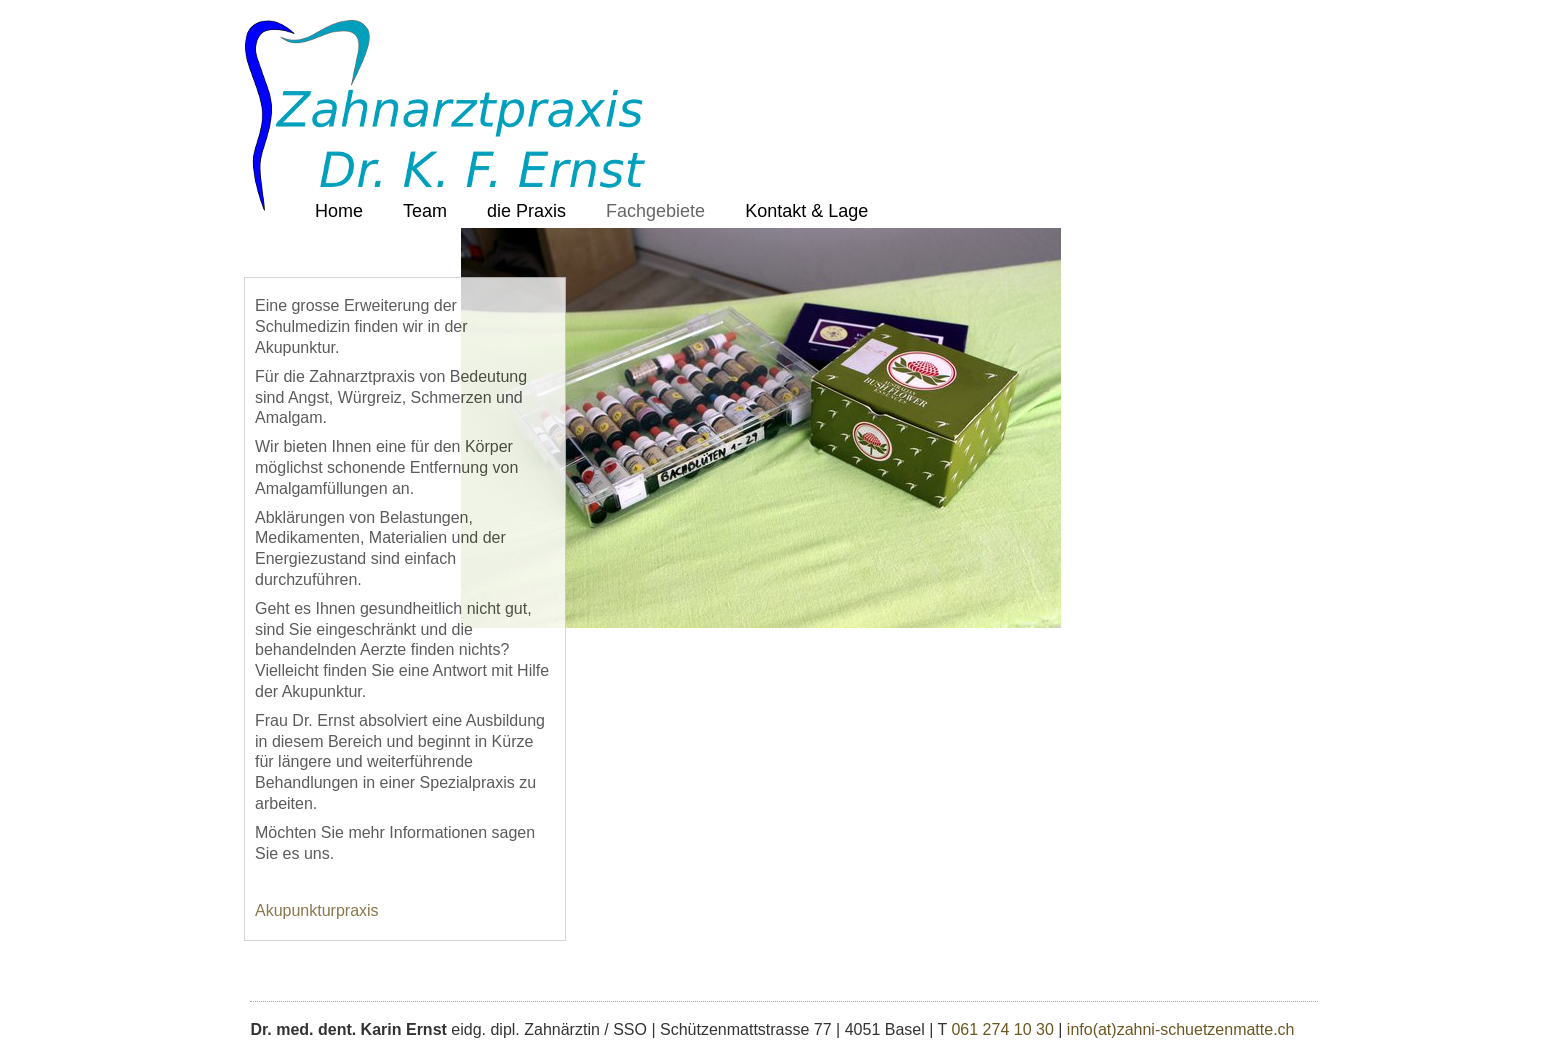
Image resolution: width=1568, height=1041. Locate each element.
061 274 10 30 (1002, 1029)
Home (339, 211)
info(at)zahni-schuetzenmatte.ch (1181, 1029)
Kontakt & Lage (806, 211)
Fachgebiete (655, 211)
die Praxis (526, 211)
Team (425, 211)
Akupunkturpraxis (317, 910)
